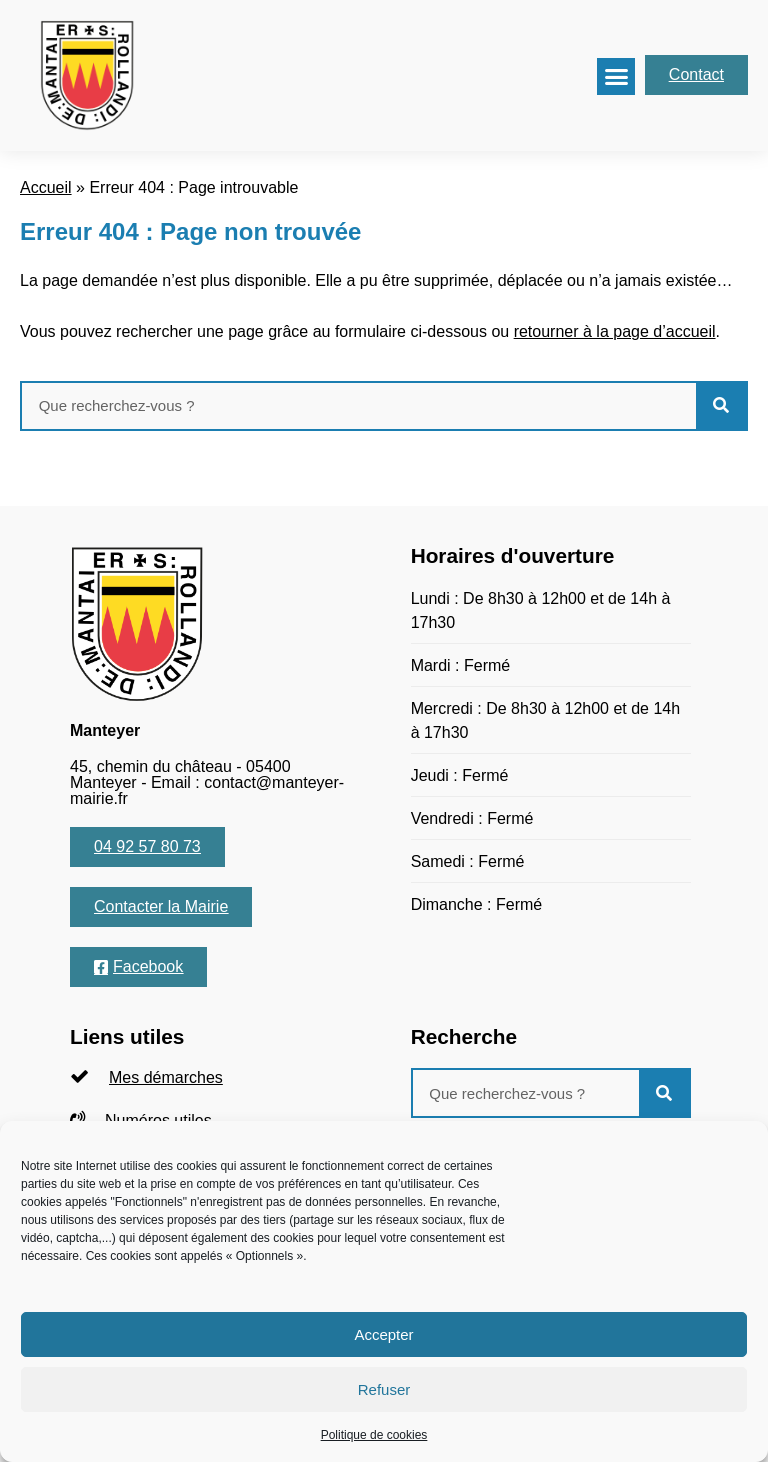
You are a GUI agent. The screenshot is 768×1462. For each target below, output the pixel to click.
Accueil (46, 187)
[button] (616, 77)
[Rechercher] (721, 406)
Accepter (383, 1334)
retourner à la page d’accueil (615, 331)
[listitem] (210, 1077)
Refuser (384, 1389)
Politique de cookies (374, 1435)
